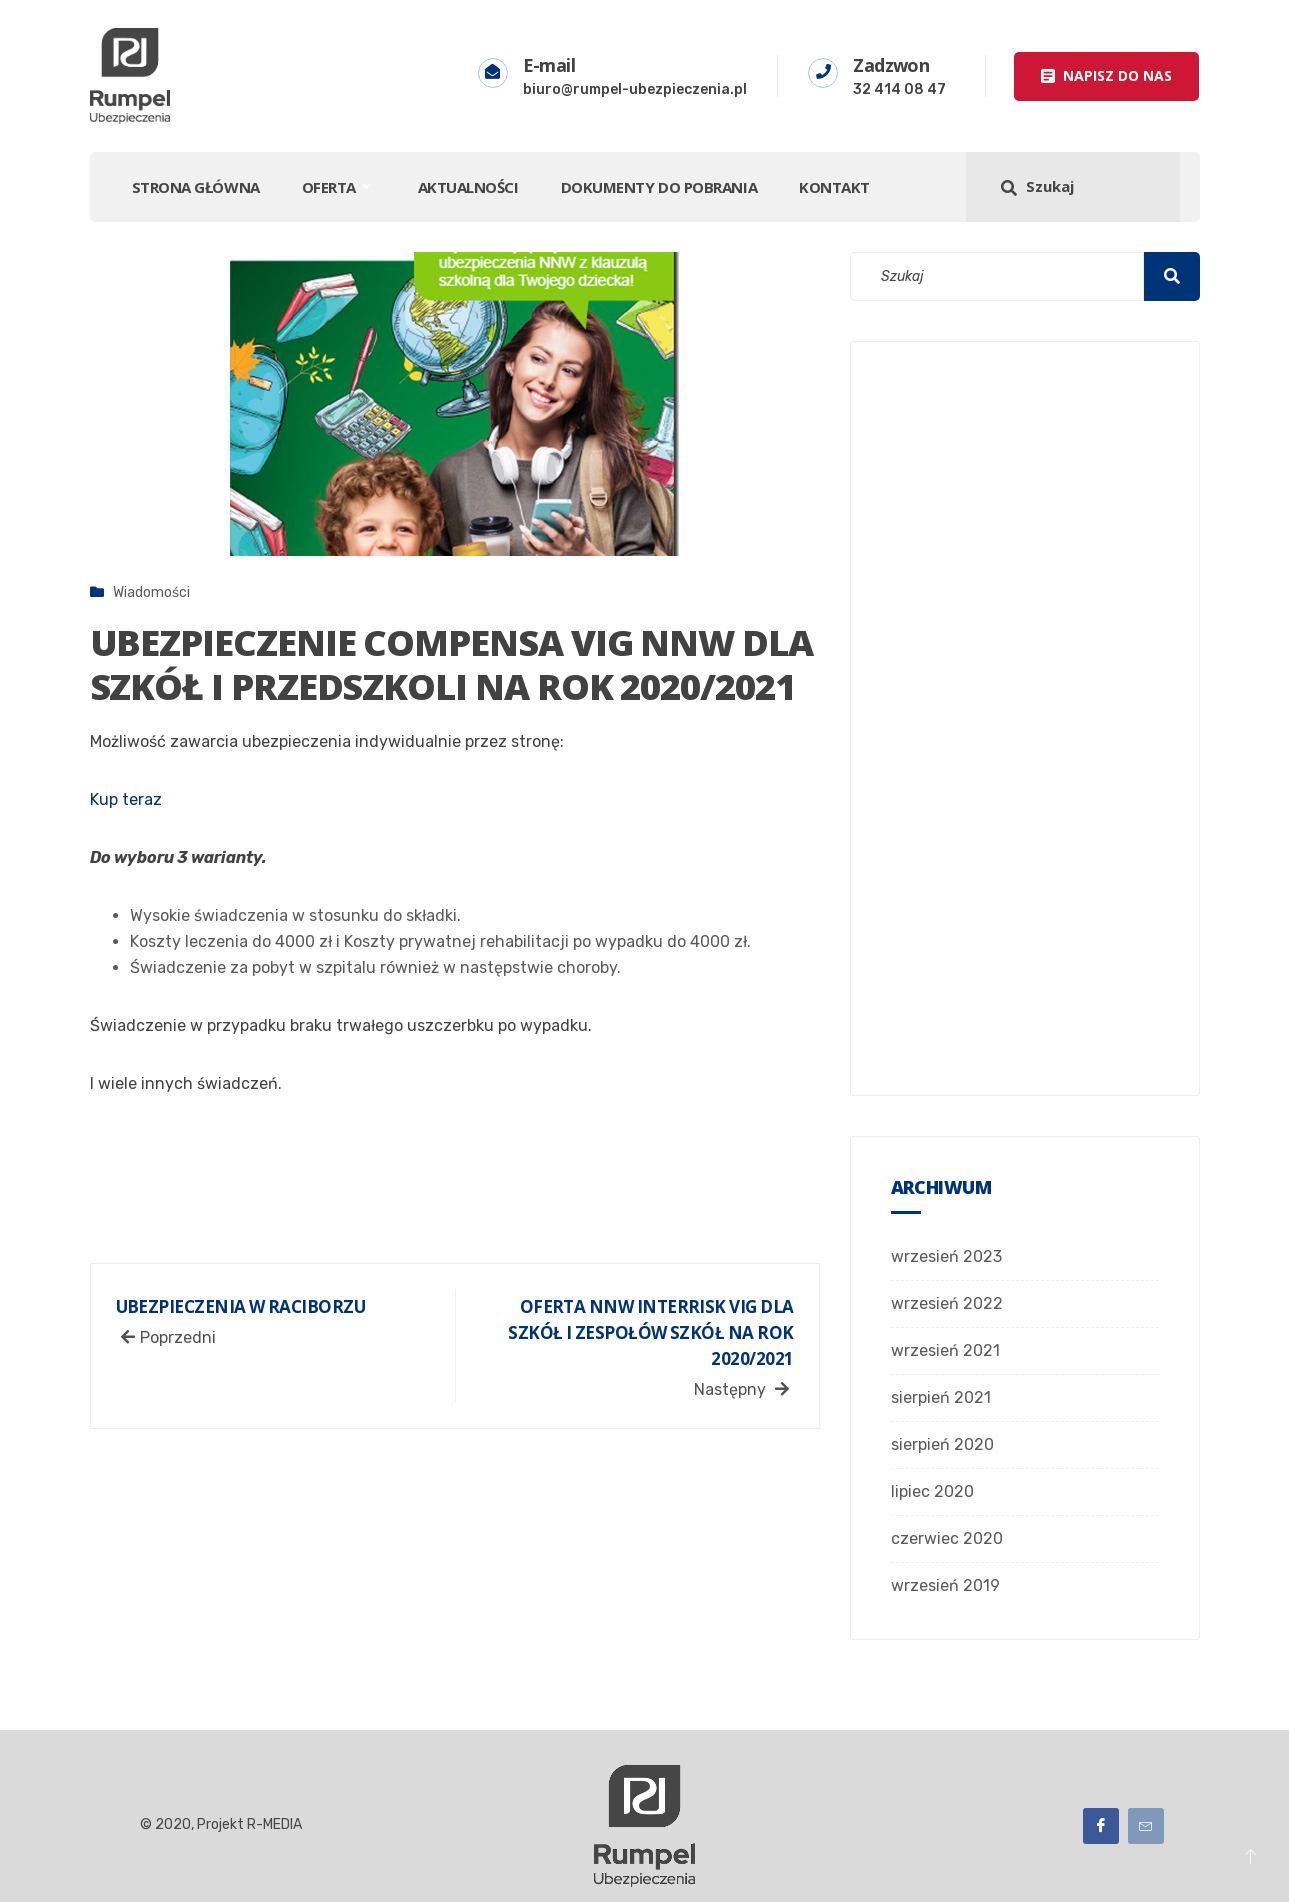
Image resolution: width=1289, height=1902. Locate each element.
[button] (1106, 76)
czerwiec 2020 (947, 1538)
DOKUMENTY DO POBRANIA (659, 187)
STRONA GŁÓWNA (196, 187)
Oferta (339, 187)
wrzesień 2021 (945, 1350)
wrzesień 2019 (945, 1585)
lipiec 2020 (932, 1491)
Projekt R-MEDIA (251, 1824)
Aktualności (468, 187)
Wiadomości (151, 592)
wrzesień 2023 (946, 1256)
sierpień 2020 (942, 1444)
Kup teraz (126, 799)
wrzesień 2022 (947, 1303)
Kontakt (834, 187)
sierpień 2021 (941, 1397)
